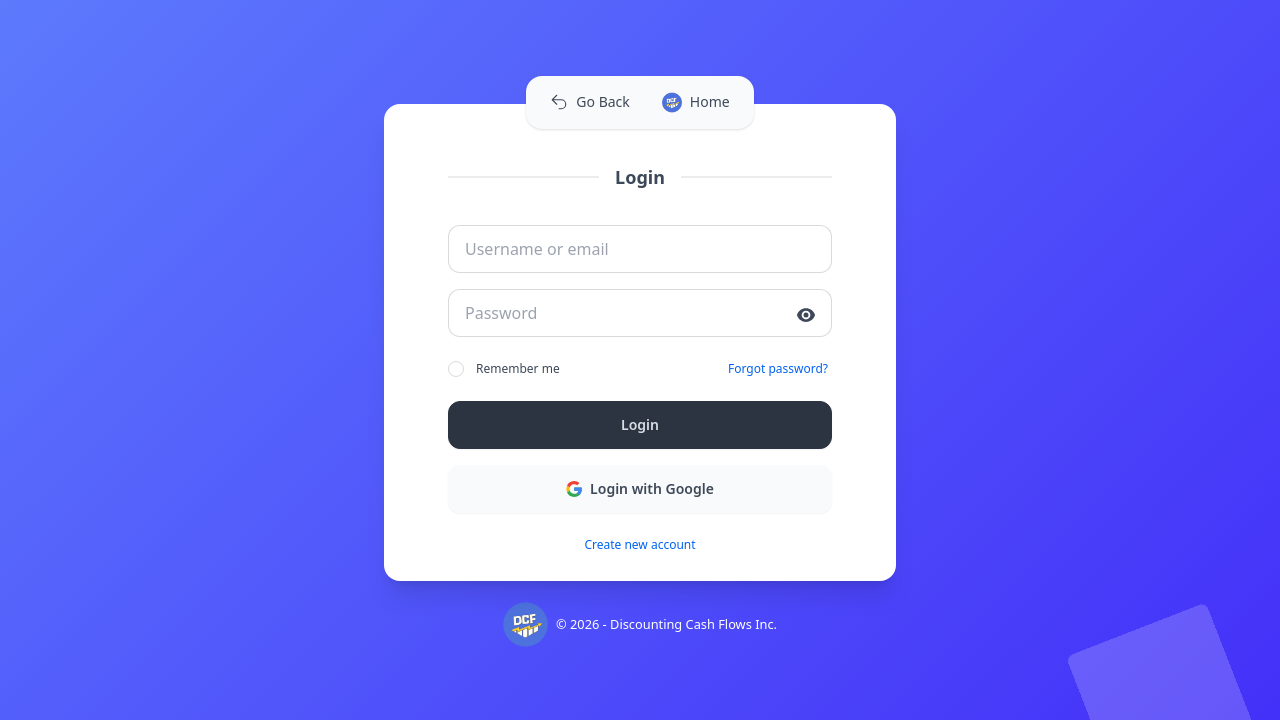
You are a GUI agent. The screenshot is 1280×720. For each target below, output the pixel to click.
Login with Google (640, 488)
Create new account (639, 545)
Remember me (504, 369)
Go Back (589, 101)
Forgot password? (778, 369)
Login (640, 424)
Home (696, 102)
